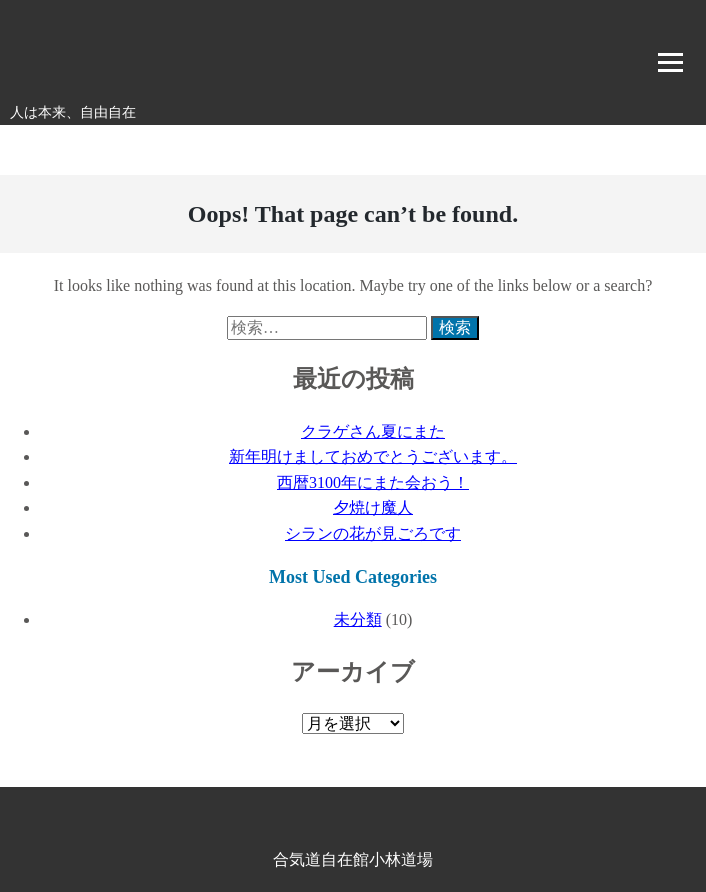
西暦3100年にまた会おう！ (373, 482)
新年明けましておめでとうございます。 (373, 456)
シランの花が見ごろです (373, 533)
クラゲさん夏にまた (373, 431)
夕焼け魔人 (373, 507)
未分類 (358, 619)
